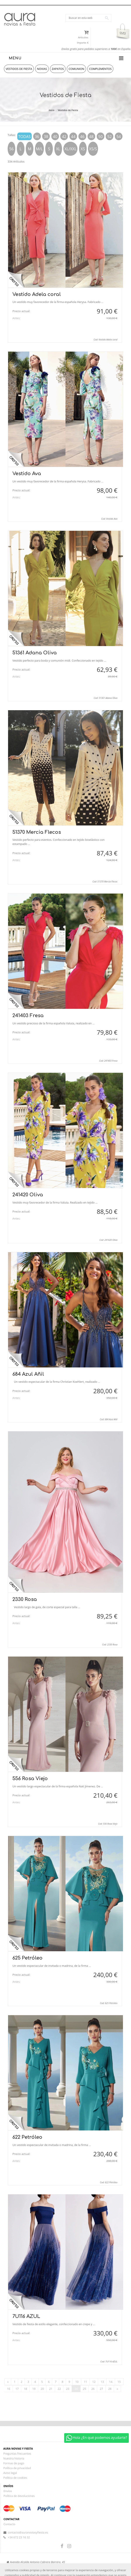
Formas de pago (13, 2463)
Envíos (7, 2491)
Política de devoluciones (19, 2496)
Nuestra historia (13, 2458)
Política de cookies (15, 2478)
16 (8, 2389)
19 (34, 2389)
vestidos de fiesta (19, 69)
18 (25, 2389)
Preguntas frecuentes (17, 2454)
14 (110, 2382)
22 (59, 2389)
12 (94, 2382)
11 (85, 2382)
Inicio (51, 110)
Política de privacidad (17, 2468)
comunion (76, 69)
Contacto (9, 2524)
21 (50, 2389)
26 (93, 2389)
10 (77, 2382)
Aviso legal (10, 2473)
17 (17, 2389)
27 (101, 2389)
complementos (100, 69)
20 (42, 2389)
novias (42, 69)
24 (76, 2389)
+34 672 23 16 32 (19, 2537)
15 (119, 2382)
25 (84, 2389)
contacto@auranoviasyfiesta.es (28, 2532)
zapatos (58, 69)
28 (110, 2389)
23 (67, 2389)
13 (102, 2382)
